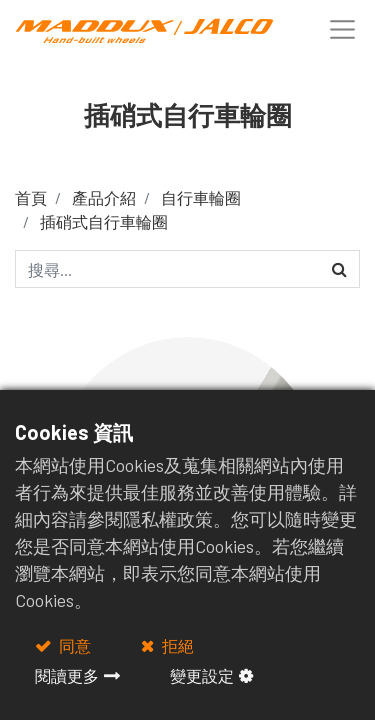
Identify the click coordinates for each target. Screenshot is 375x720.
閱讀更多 (67, 675)
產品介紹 (104, 197)
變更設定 (202, 675)
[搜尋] (339, 269)
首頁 (31, 197)
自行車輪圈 (201, 197)
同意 (73, 645)
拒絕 (176, 645)
